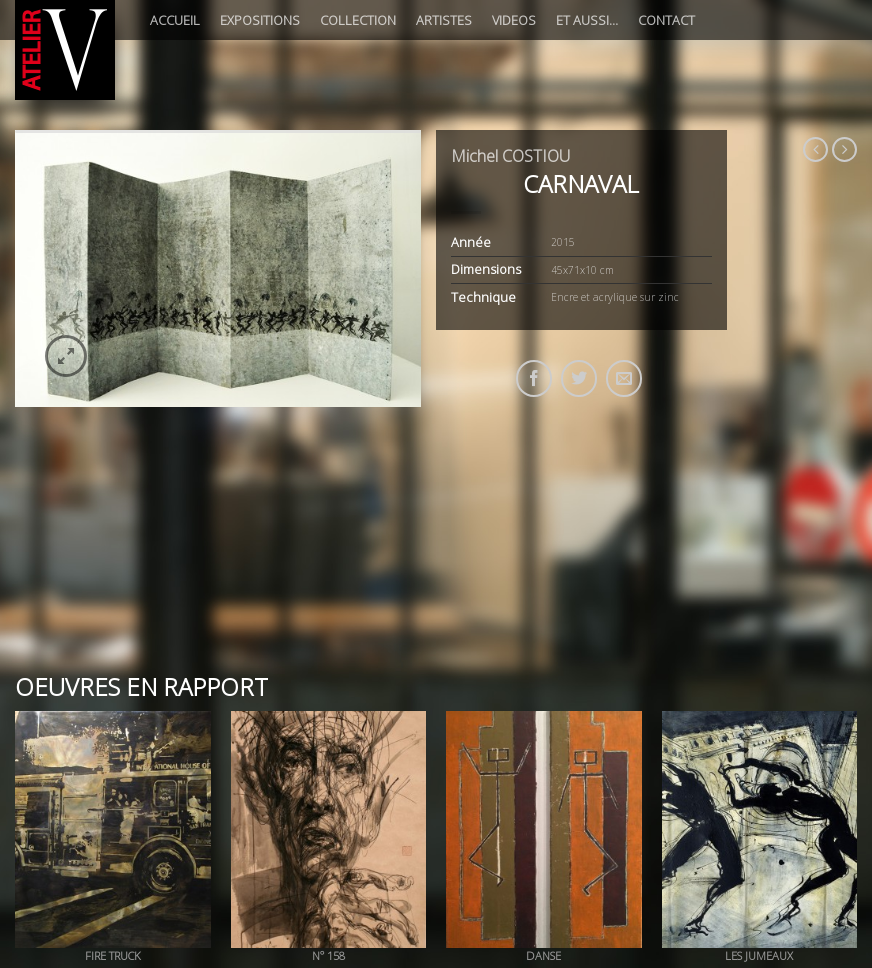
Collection (358, 20)
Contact (666, 20)
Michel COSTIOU (510, 156)
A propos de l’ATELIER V (73, 857)
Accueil (175, 20)
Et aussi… (587, 20)
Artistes (444, 20)
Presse (479, 857)
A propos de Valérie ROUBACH (223, 857)
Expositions (260, 20)
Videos (514, 20)
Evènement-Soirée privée (381, 857)
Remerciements (551, 857)
